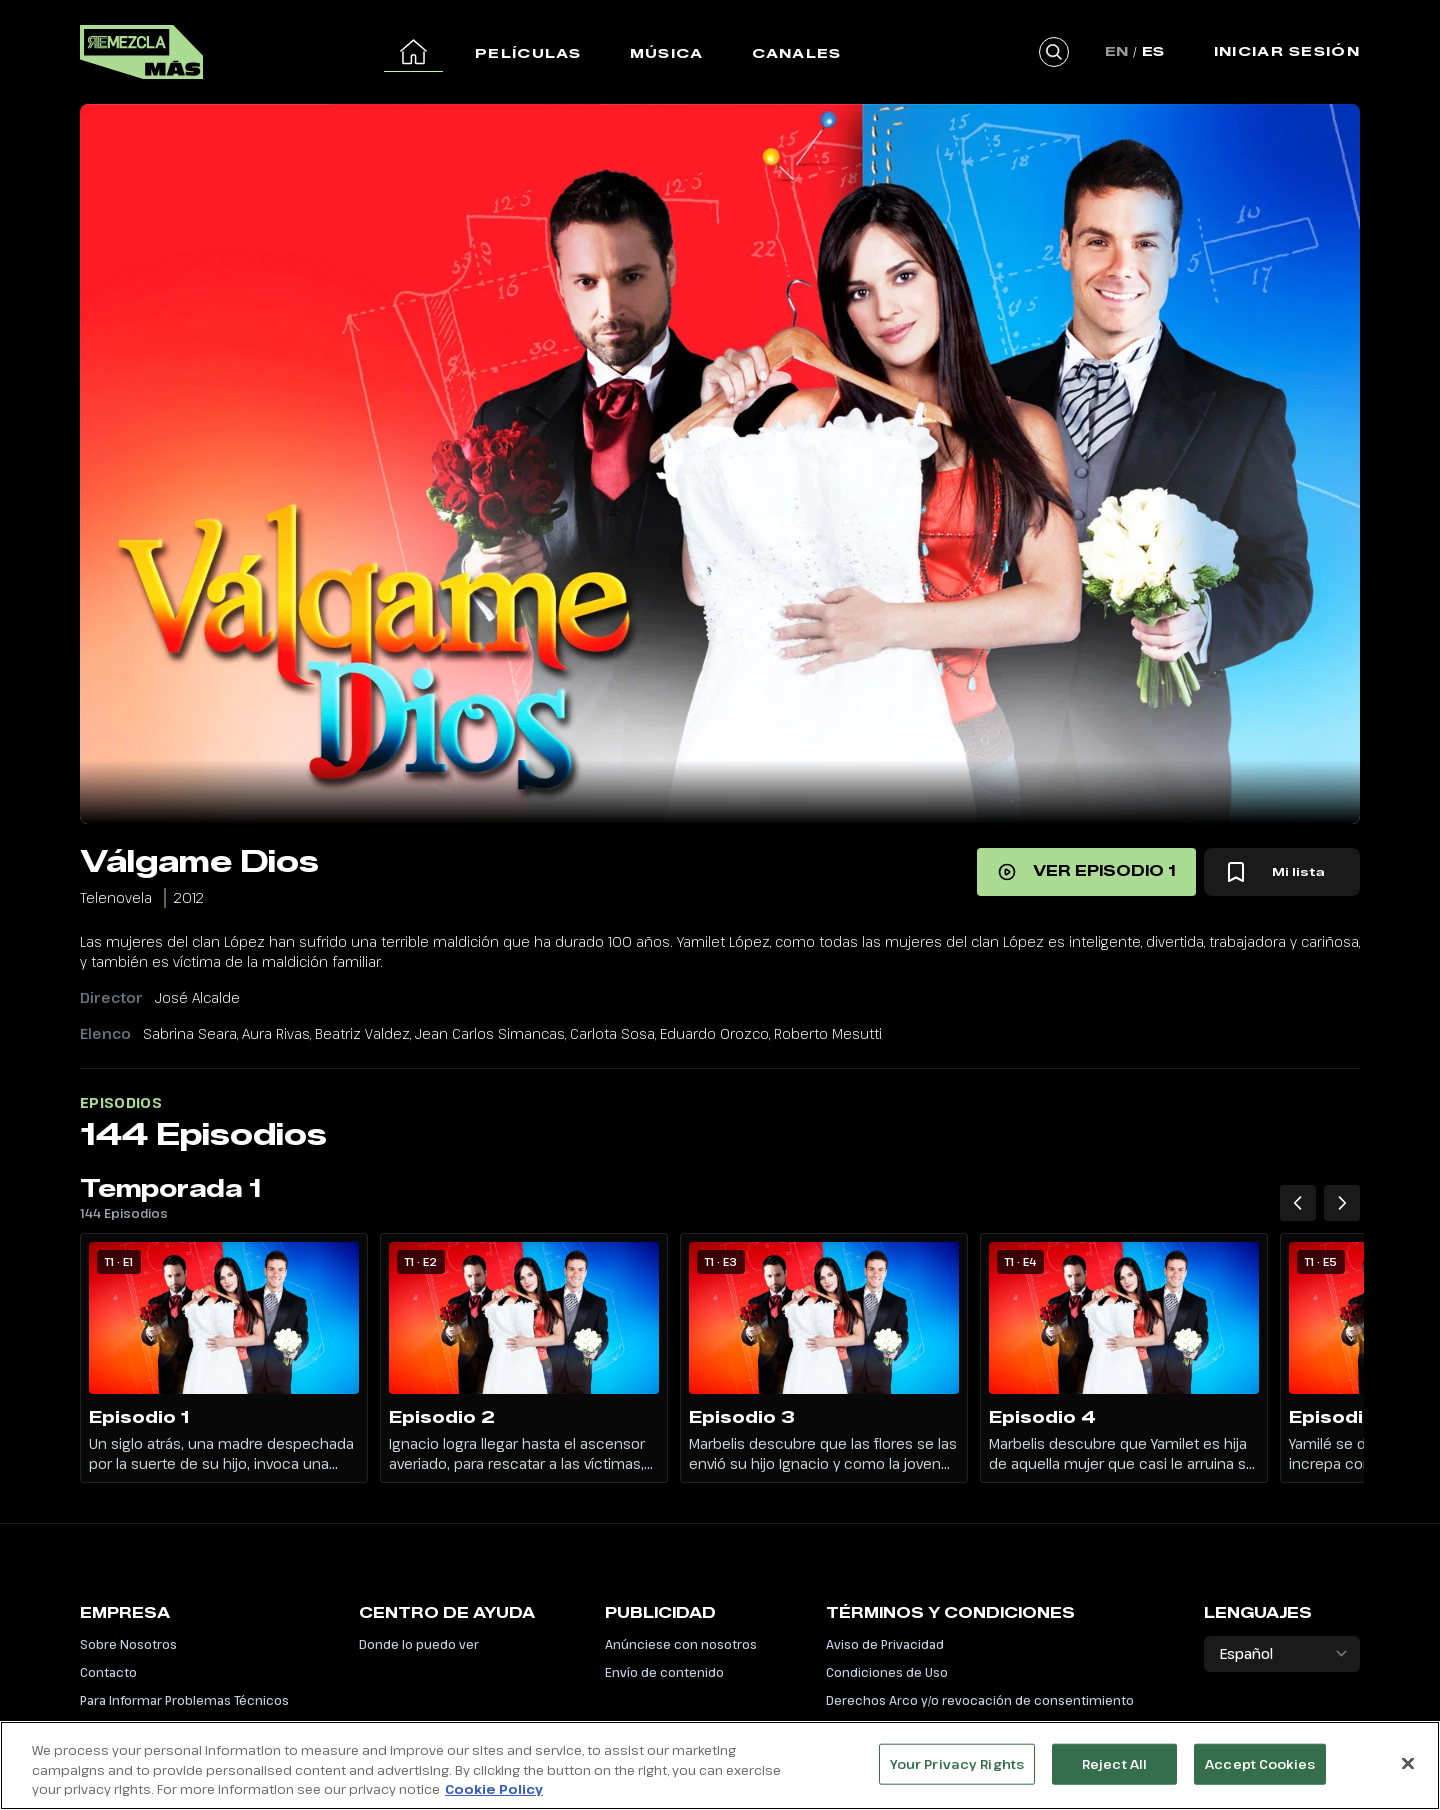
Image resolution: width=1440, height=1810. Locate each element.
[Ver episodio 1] (1086, 872)
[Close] (1408, 1771)
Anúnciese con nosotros (681, 1644)
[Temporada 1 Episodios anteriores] (1298, 1203)
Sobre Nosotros (128, 1644)
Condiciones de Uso (887, 1672)
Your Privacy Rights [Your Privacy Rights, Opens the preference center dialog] (957, 1772)
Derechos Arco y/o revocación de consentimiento (980, 1700)
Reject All (1114, 1772)
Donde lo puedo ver (419, 1644)
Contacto (108, 1672)
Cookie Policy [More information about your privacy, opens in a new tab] (494, 1798)
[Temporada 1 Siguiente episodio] (1342, 1203)
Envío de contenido (664, 1672)
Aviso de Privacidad (885, 1644)
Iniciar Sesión (1287, 51)
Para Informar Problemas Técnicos (184, 1700)
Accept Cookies (1260, 1772)
